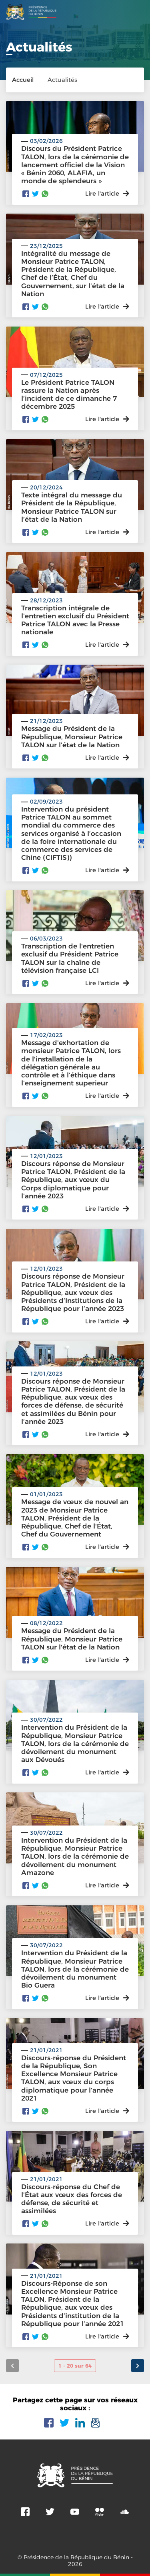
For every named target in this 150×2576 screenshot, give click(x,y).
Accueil (23, 79)
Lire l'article (107, 1321)
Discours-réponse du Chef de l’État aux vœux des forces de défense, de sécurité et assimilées (71, 2199)
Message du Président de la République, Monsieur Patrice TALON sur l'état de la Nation (71, 1639)
